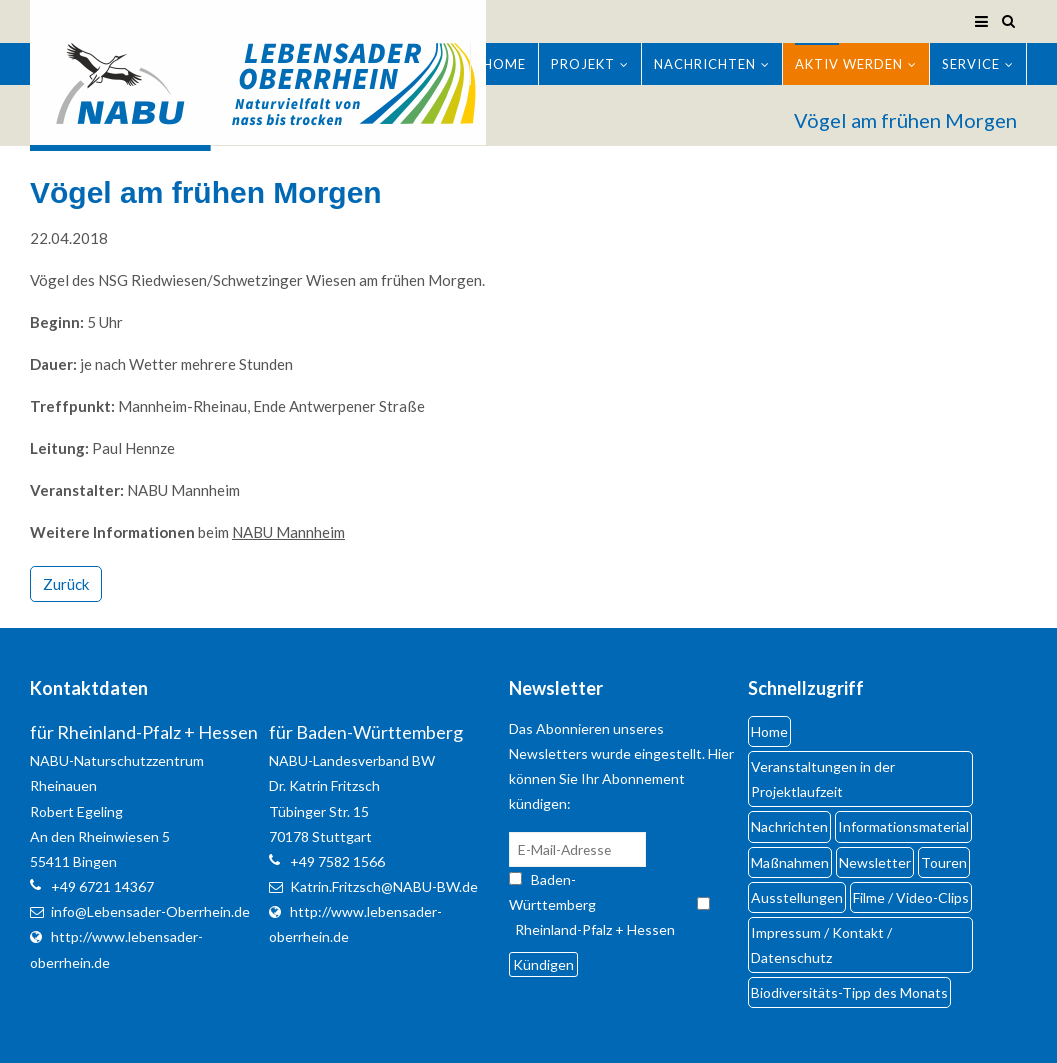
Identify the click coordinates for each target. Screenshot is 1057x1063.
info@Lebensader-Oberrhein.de (150, 911)
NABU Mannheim (288, 532)
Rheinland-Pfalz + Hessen (595, 929)
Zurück (66, 584)
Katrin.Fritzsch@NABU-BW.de (384, 886)
